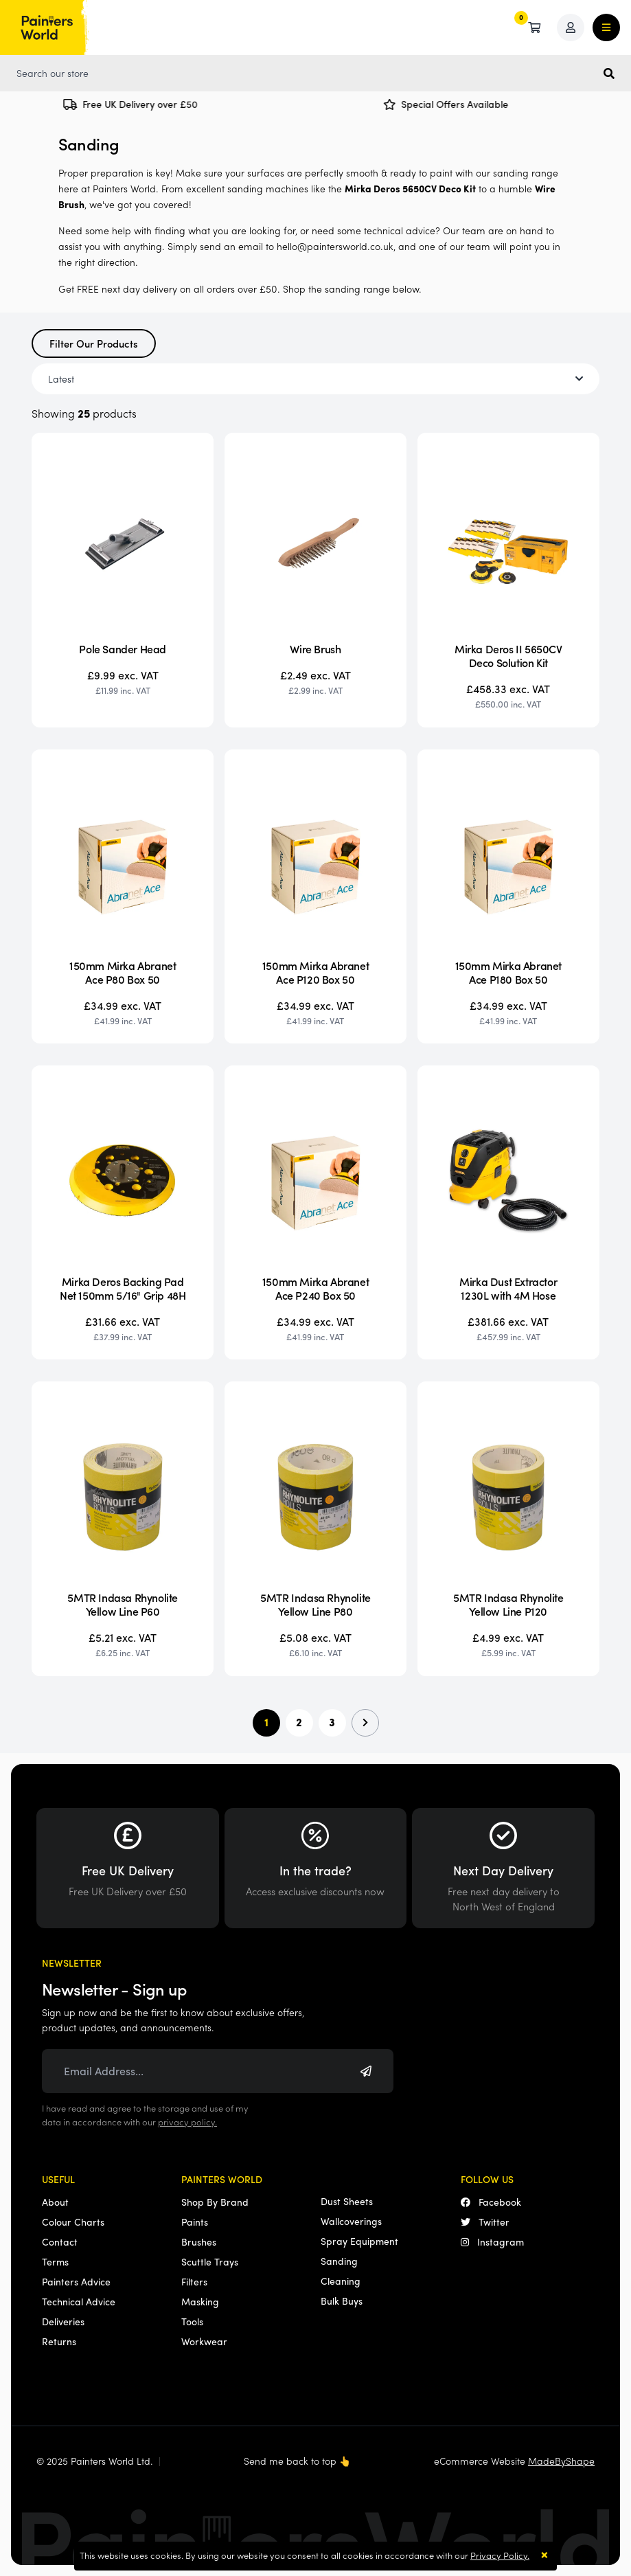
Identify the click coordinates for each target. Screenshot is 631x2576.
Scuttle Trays (209, 2261)
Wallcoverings (351, 2221)
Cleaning (340, 2280)
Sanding (339, 2261)
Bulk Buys (342, 2300)
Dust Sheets (347, 2201)
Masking (200, 2301)
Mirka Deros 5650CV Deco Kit (410, 188)
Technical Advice (78, 2301)
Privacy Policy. (499, 2555)
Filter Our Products (93, 343)
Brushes (198, 2241)
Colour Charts (73, 2221)
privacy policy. (187, 2121)
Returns (59, 2341)
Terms (55, 2261)
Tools (192, 2321)
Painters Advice (76, 2281)
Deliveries (63, 2321)
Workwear (204, 2341)
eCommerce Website (514, 2460)
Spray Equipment (359, 2241)
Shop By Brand (215, 2201)
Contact (60, 2241)
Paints (194, 2221)
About (55, 2201)
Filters (194, 2281)
